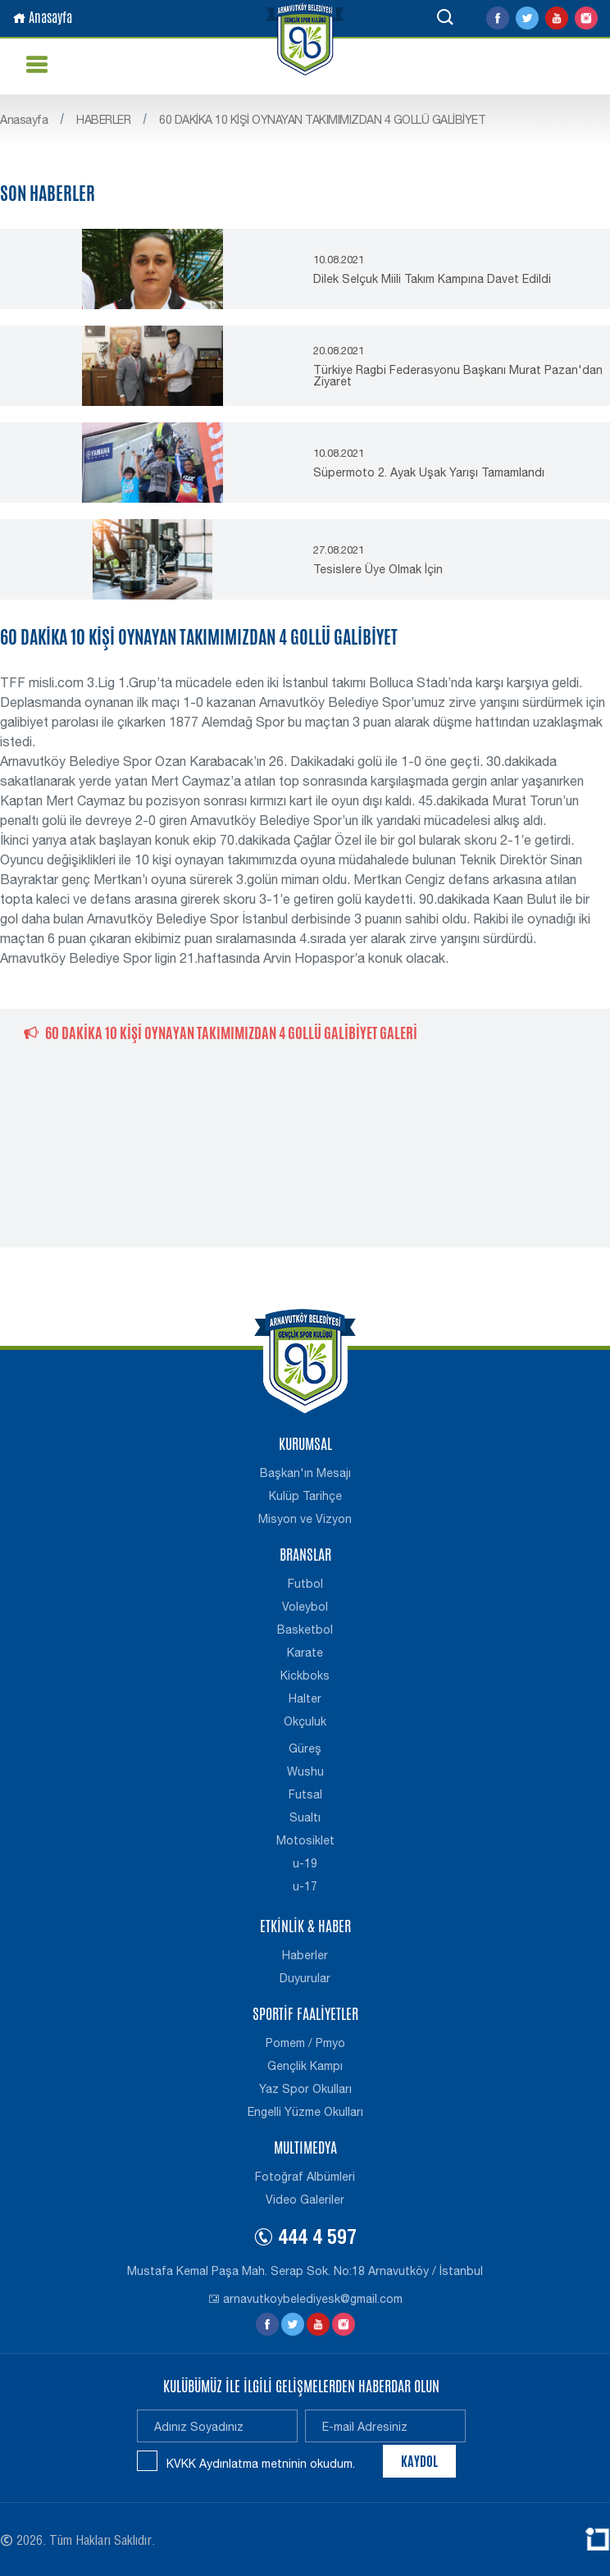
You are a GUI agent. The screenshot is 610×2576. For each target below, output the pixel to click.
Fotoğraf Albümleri (305, 2176)
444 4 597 (305, 2240)
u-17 (305, 1886)
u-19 (305, 1863)
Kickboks (305, 1675)
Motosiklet (305, 1840)
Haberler (305, 1955)
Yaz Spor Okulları (305, 2088)
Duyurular (305, 1978)
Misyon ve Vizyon (305, 1518)
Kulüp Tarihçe (305, 1495)
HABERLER (103, 119)
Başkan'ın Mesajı (305, 1472)
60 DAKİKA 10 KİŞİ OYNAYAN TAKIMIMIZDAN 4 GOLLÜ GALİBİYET (322, 119)
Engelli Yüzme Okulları (305, 2111)
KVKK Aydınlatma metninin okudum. (260, 2463)
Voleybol (305, 1606)
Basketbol (305, 1629)
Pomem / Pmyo (305, 2042)
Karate (305, 1652)
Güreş (305, 1748)
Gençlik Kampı (305, 2065)
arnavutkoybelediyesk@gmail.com (305, 2298)
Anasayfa (42, 17)
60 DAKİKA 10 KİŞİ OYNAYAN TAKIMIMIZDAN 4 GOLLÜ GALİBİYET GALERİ (220, 1032)
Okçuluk (305, 1721)
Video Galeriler (305, 2199)
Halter (305, 1698)
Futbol (305, 1583)
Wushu (305, 1771)
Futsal (305, 1794)
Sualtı (305, 1817)
